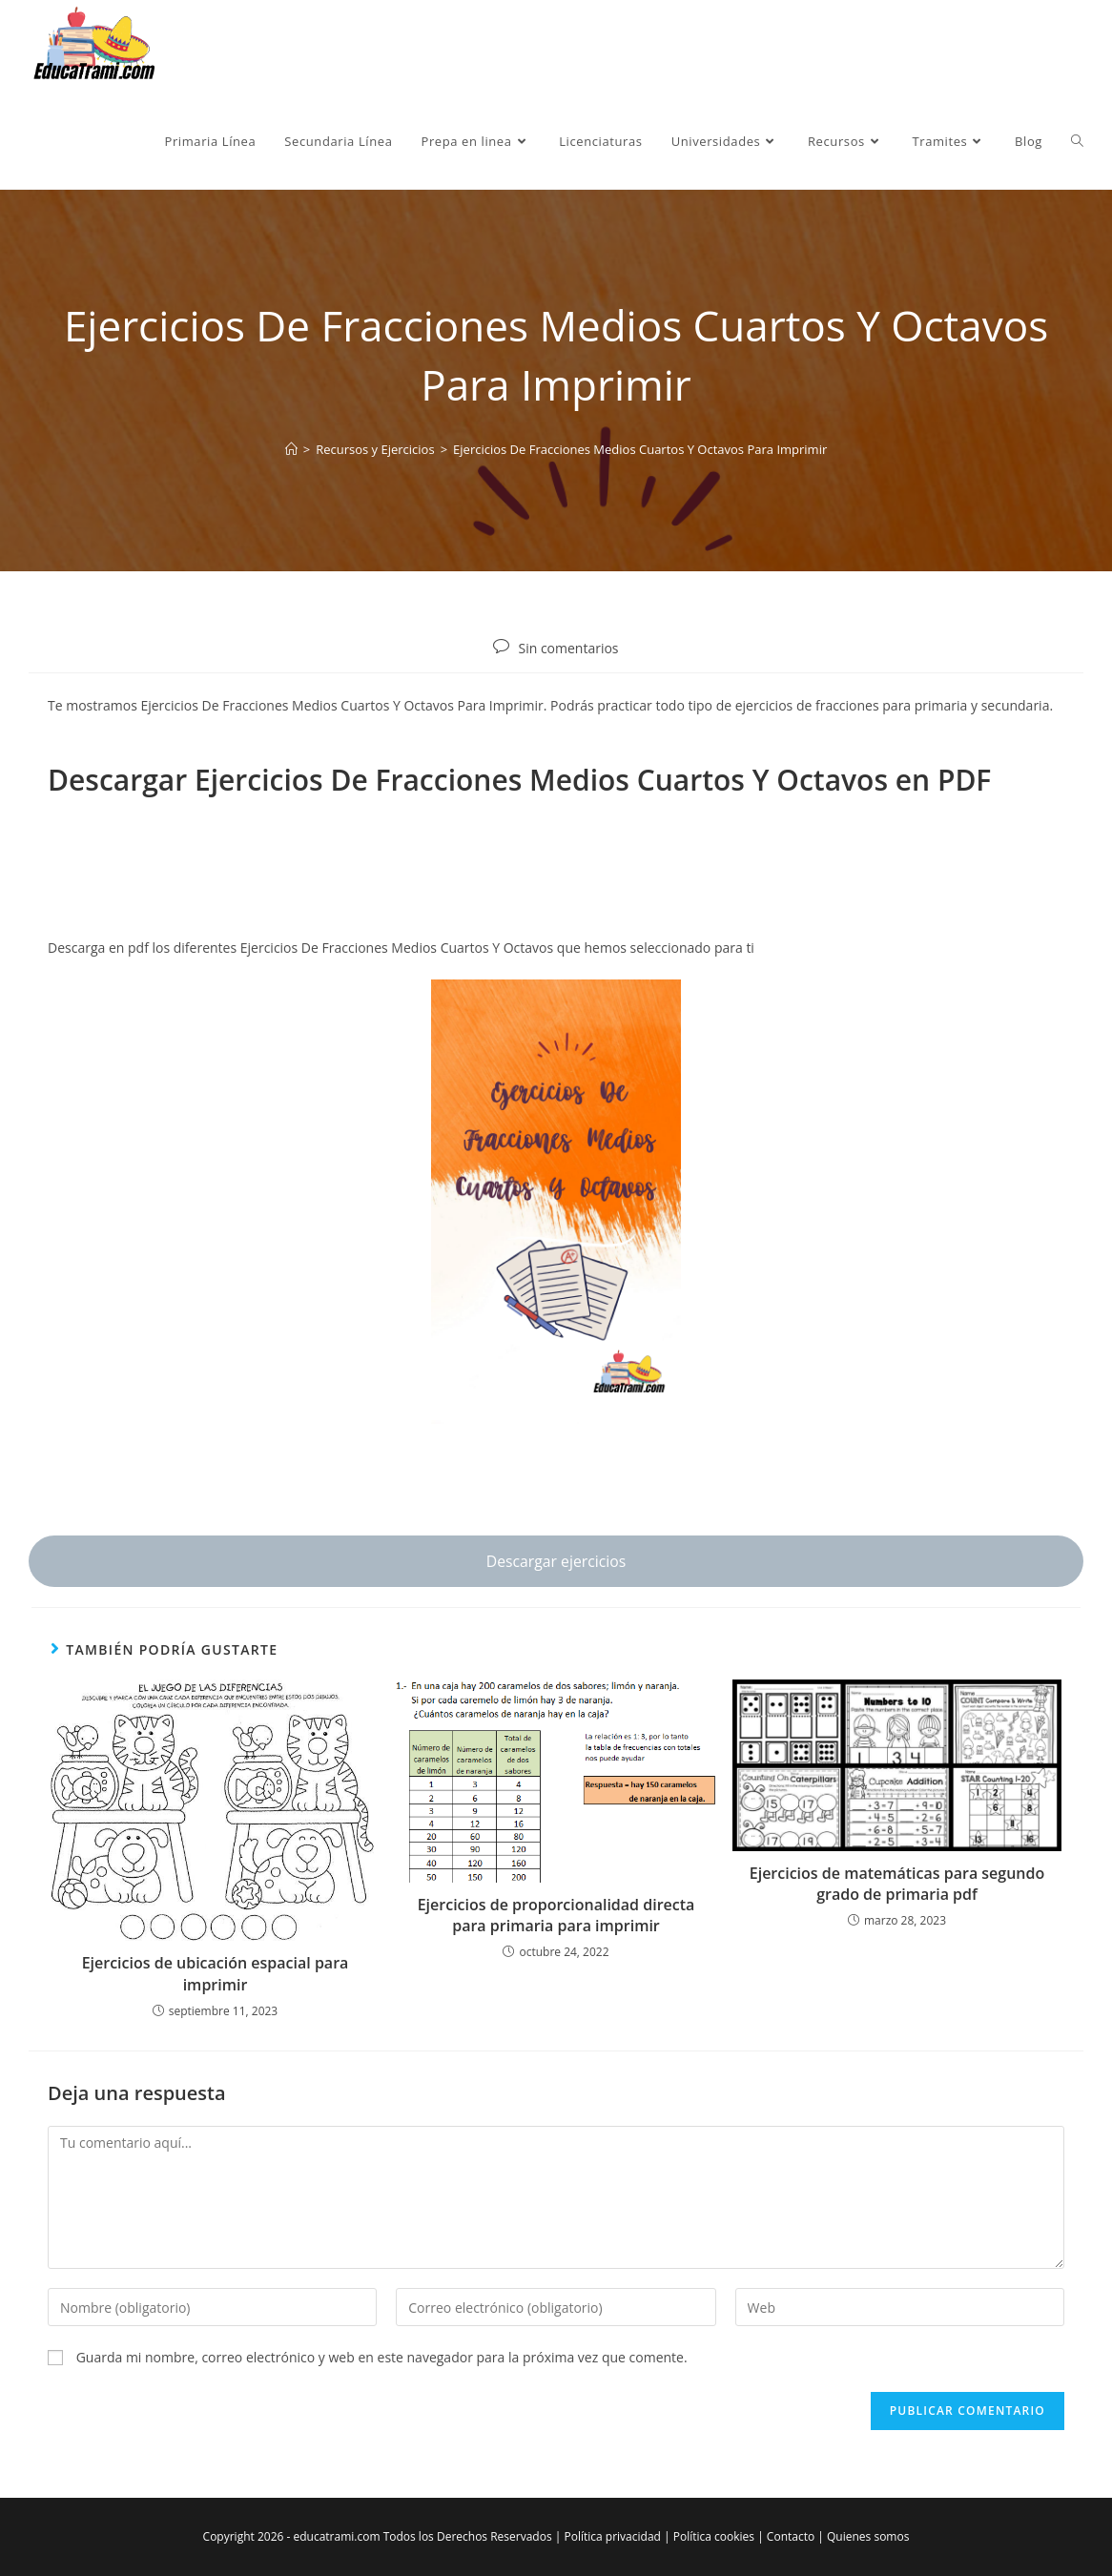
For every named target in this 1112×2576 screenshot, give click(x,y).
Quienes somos (868, 2536)
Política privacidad (612, 2536)
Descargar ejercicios (556, 1561)
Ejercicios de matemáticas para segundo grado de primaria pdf (897, 1884)
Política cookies (713, 2536)
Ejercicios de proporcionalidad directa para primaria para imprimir (556, 1915)
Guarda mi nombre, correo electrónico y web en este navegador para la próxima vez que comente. (382, 2357)
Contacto (790, 2536)
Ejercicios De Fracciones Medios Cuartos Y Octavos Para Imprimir (640, 449)
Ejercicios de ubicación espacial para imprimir (215, 1973)
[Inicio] (291, 449)
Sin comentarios (568, 648)
